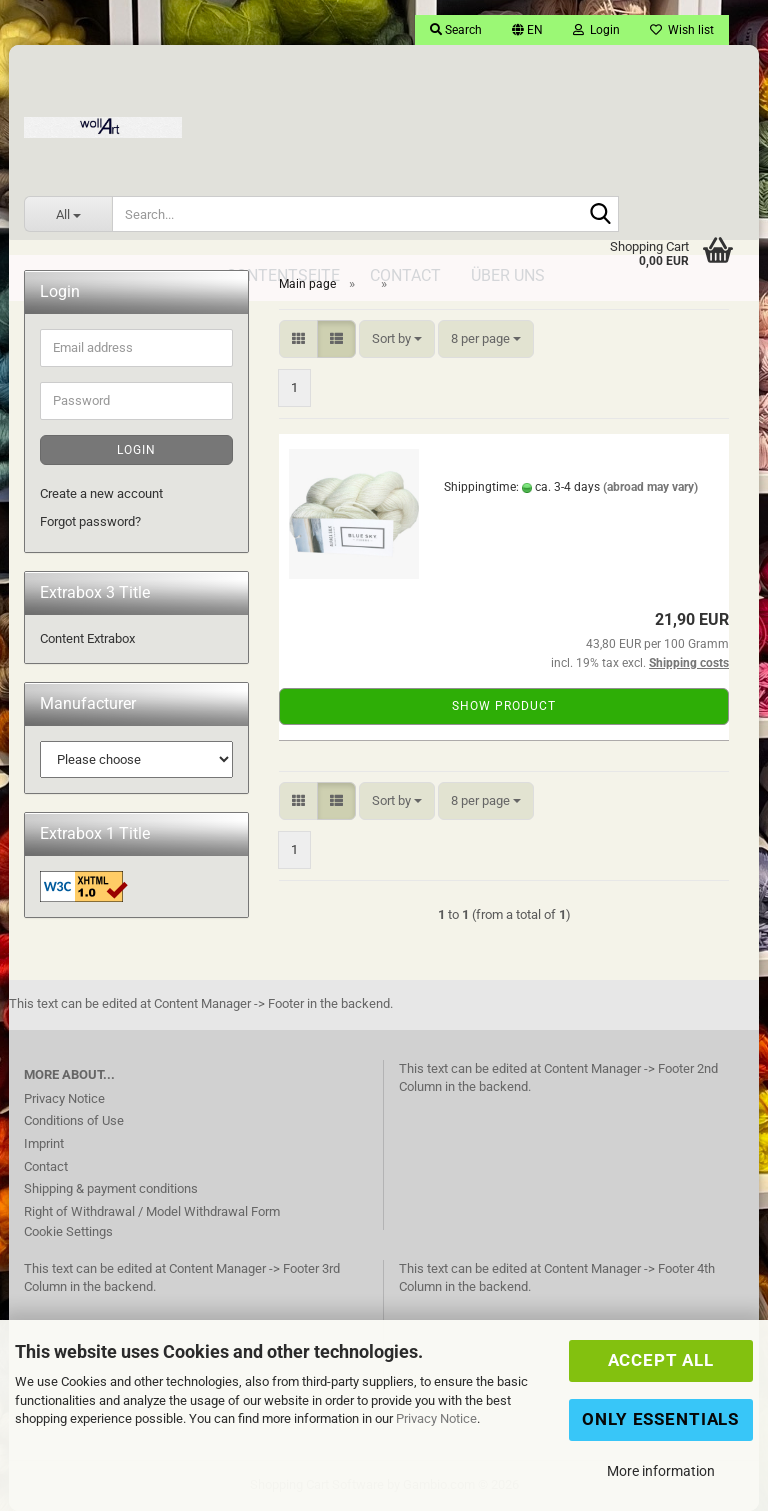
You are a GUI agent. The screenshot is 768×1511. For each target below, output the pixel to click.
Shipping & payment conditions (111, 1188)
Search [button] (456, 30)
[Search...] (68, 214)
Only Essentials (660, 1419)
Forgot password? (90, 521)
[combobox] (397, 339)
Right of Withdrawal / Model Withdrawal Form (152, 1211)
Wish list (682, 30)
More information (661, 1471)
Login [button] (596, 30)
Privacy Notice (436, 1418)
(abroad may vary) (650, 487)
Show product (504, 706)
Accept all (661, 1360)
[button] (527, 30)
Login (136, 450)
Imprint (44, 1143)
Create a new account (101, 493)
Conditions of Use (74, 1120)
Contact (46, 1166)
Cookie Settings (68, 1231)
